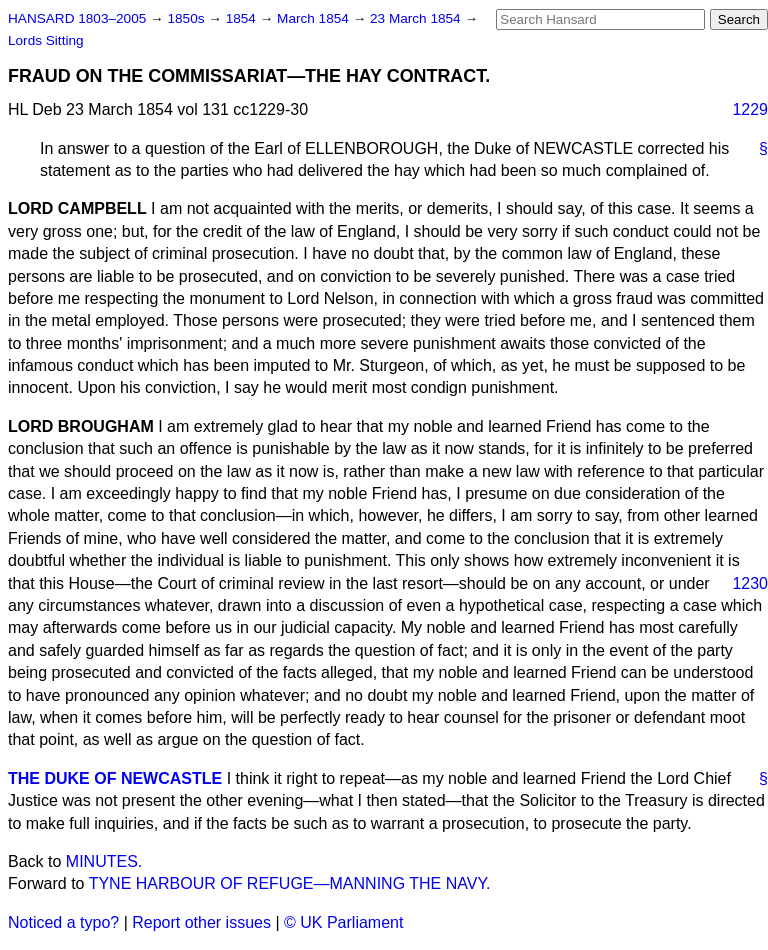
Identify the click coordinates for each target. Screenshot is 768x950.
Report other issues (201, 922)
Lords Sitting (46, 40)
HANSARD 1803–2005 (77, 18)
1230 (750, 583)
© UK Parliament (343, 922)
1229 (750, 109)
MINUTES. (104, 861)
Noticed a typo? (63, 922)
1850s (187, 18)
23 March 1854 (417, 18)
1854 (243, 18)
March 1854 (315, 18)
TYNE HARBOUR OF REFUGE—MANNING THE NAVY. (290, 883)
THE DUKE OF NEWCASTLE (115, 778)
